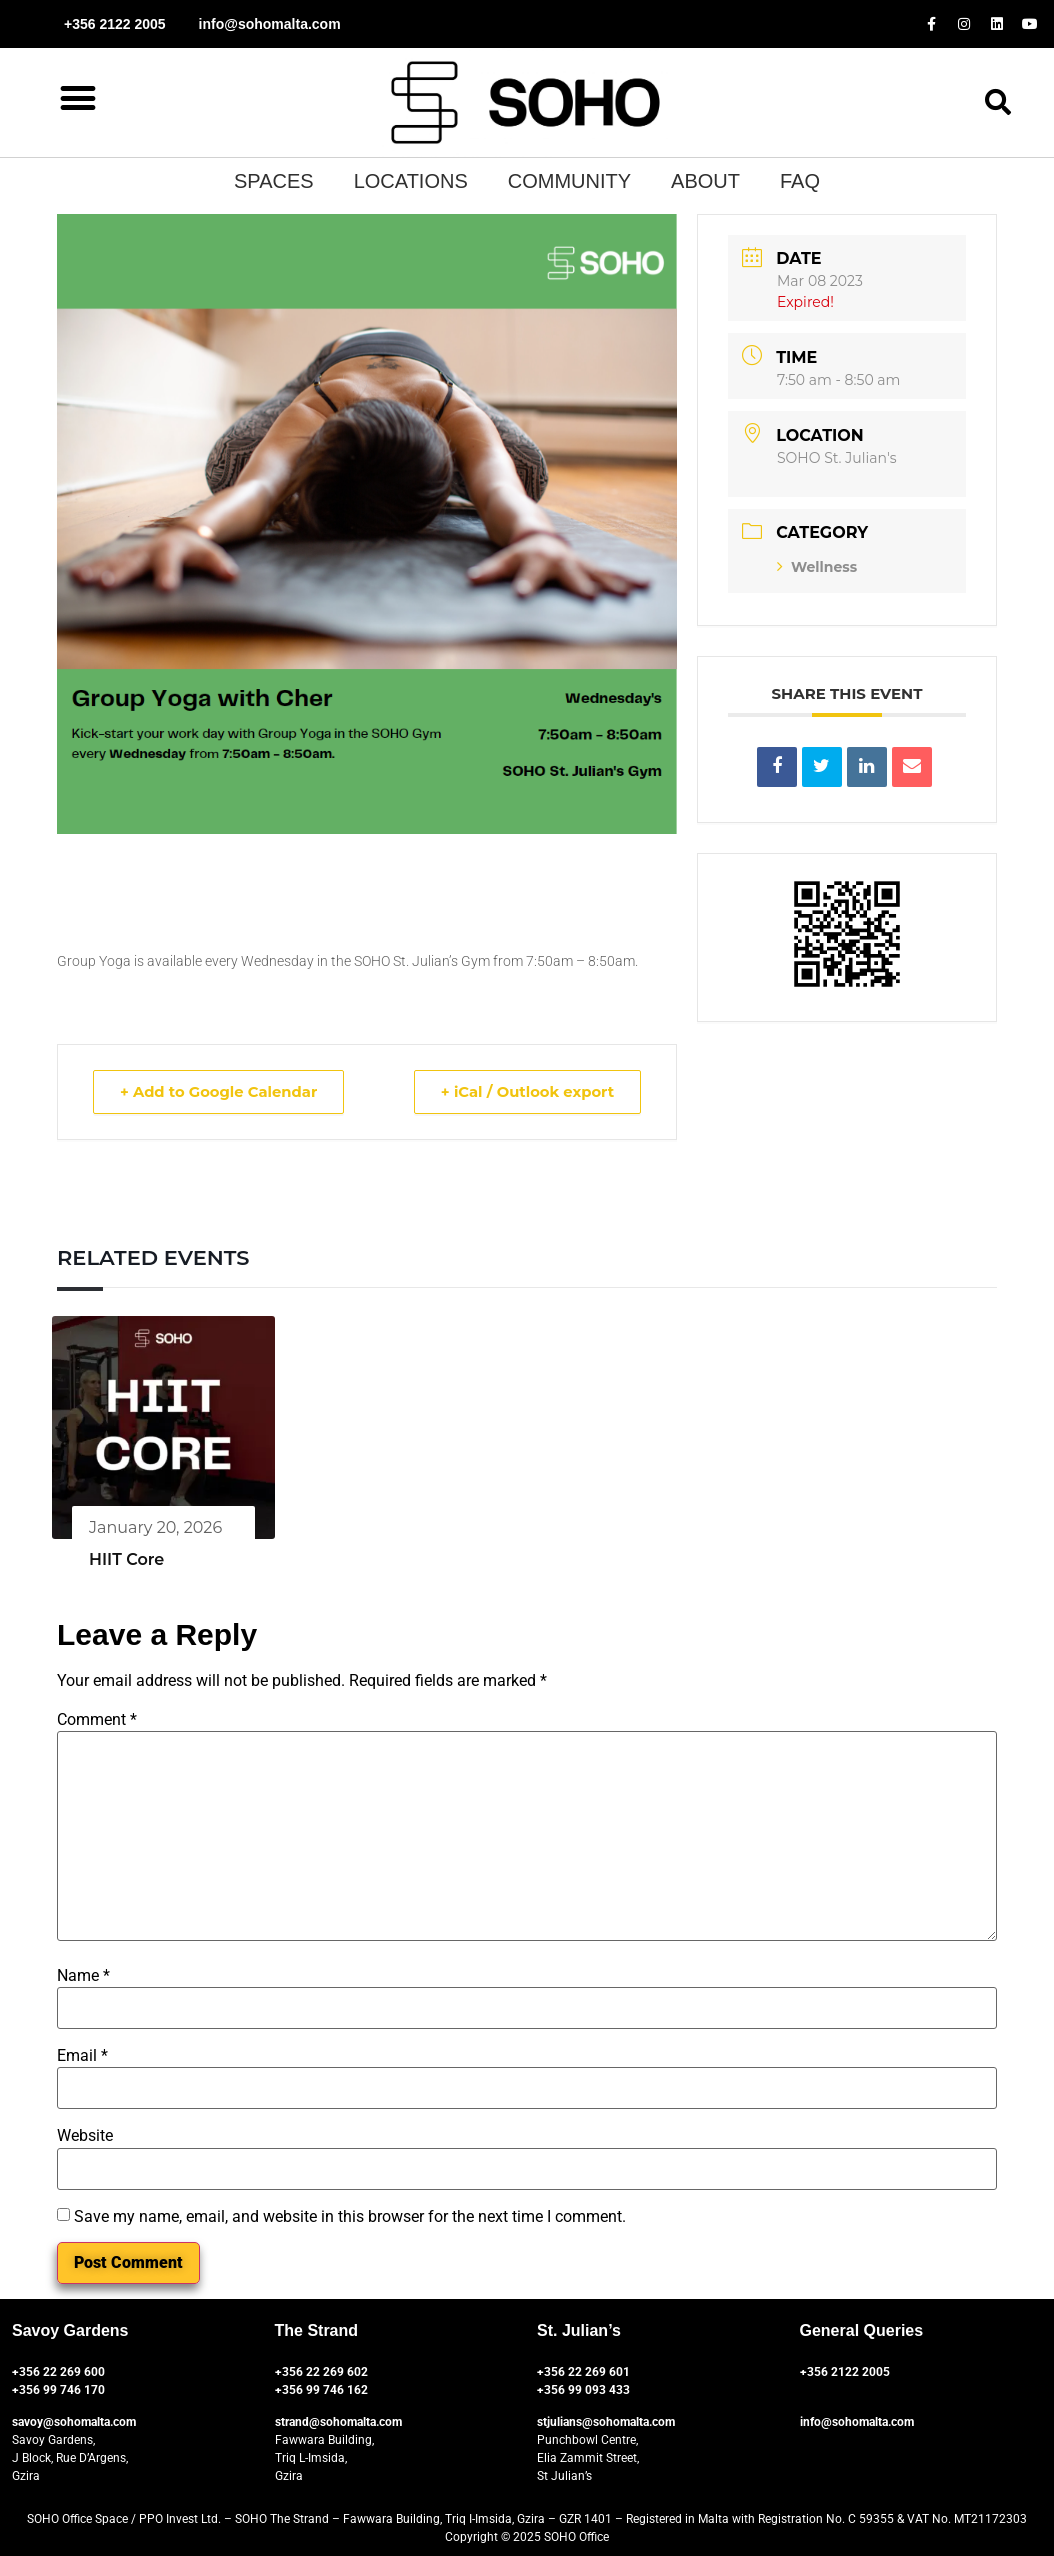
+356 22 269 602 (321, 2372)
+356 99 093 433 (583, 2390)
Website (85, 2136)
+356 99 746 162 (321, 2390)
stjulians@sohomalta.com (606, 2422)
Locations (411, 181)
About (705, 181)
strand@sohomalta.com (338, 2422)
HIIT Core (126, 1559)
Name (83, 1976)
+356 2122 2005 (845, 2372)
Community (569, 181)
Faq (800, 181)
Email (82, 2056)
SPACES (274, 181)
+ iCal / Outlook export (524, 1091)
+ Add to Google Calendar (222, 1091)
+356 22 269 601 (583, 2372)
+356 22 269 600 (58, 2372)
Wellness (817, 567)
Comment (97, 1720)
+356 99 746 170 (58, 2390)
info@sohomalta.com (857, 2422)
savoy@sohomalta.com (74, 2422)
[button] (77, 97)
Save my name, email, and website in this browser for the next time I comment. (350, 2217)
